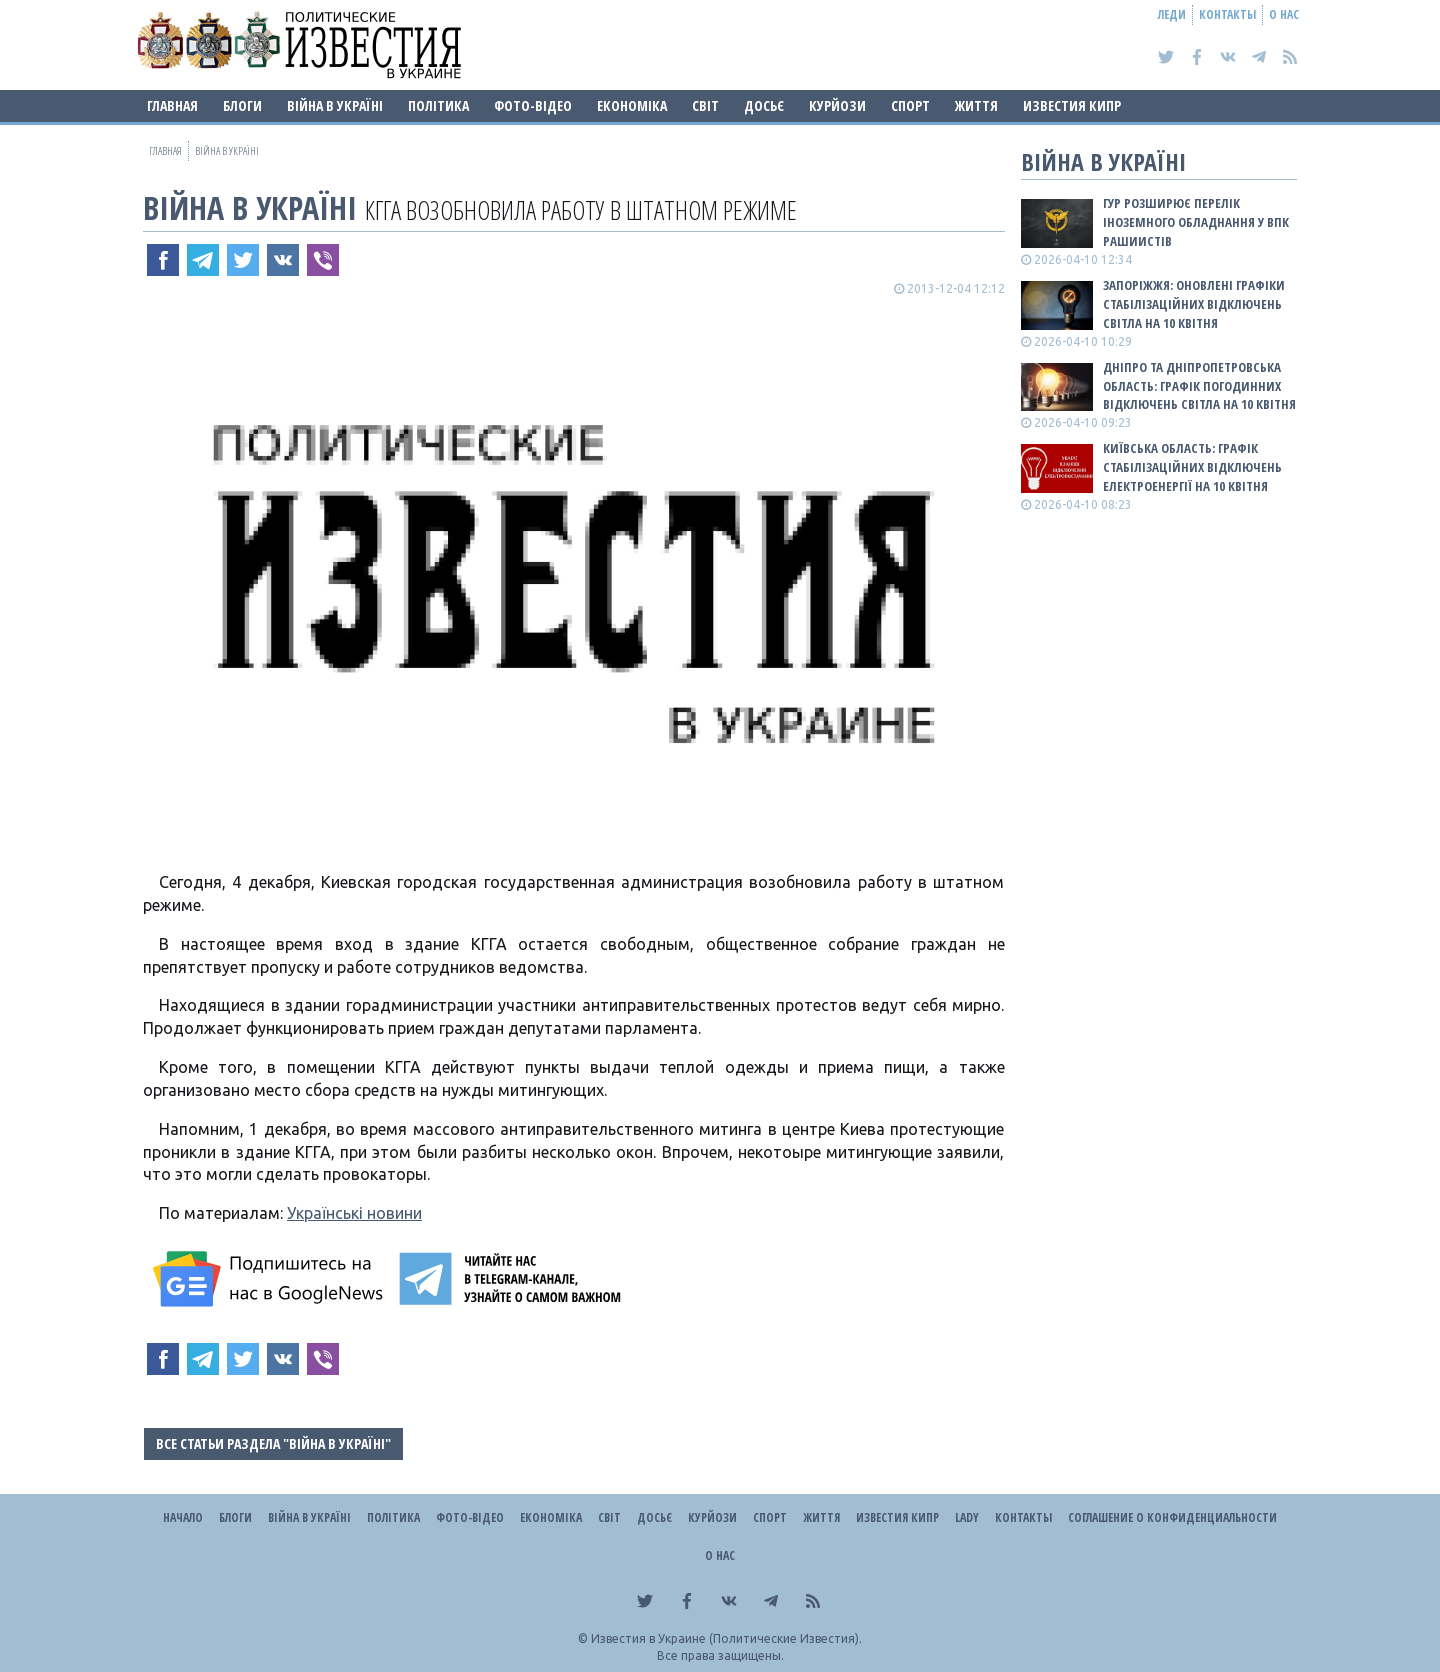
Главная (172, 105)
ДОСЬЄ (764, 105)
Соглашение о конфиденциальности (1172, 1517)
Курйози (837, 105)
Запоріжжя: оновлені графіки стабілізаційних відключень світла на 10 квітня (1194, 304)
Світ (705, 105)
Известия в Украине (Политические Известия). (726, 1638)
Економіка (632, 105)
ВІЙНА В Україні (335, 105)
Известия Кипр (1072, 105)
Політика (438, 105)
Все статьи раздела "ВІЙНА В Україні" (273, 1443)
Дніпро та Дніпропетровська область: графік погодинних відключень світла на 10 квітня (1199, 386)
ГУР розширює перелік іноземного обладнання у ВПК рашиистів (1196, 222)
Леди (1172, 14)
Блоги (242, 105)
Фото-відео (533, 105)
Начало (183, 1517)
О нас (1284, 14)
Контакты (1227, 14)
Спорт (910, 105)
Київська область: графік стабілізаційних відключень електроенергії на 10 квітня (1192, 467)
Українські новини (354, 1213)
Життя (976, 105)
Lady (967, 1517)
